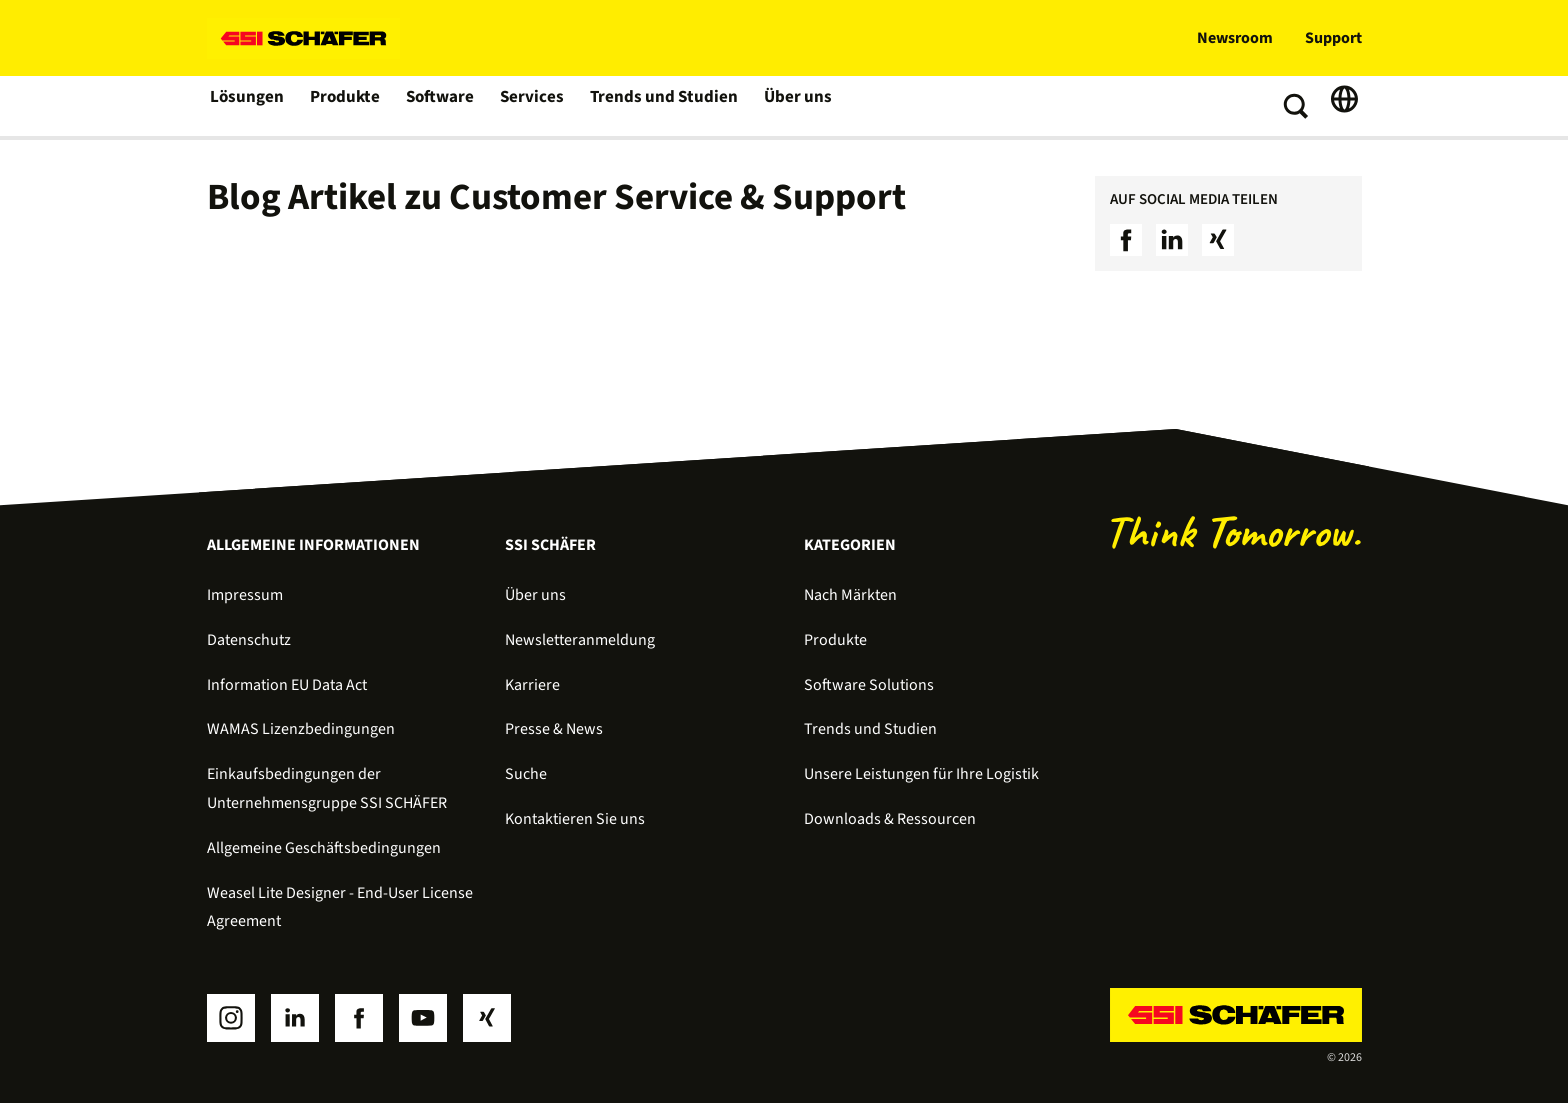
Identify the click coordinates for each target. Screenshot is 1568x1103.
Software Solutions (869, 685)
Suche (526, 774)
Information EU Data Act (287, 685)
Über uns (791, 106)
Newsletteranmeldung (580, 640)
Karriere (532, 685)
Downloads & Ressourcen (890, 819)
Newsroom (1235, 38)
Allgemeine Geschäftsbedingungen (324, 848)
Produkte (345, 106)
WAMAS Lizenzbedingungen (301, 729)
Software (441, 106)
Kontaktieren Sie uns (575, 819)
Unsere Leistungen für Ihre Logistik (921, 774)
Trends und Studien (661, 106)
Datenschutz (249, 640)
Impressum (245, 595)
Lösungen (247, 106)
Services (533, 106)
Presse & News (554, 729)
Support (1333, 38)
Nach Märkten (850, 595)
